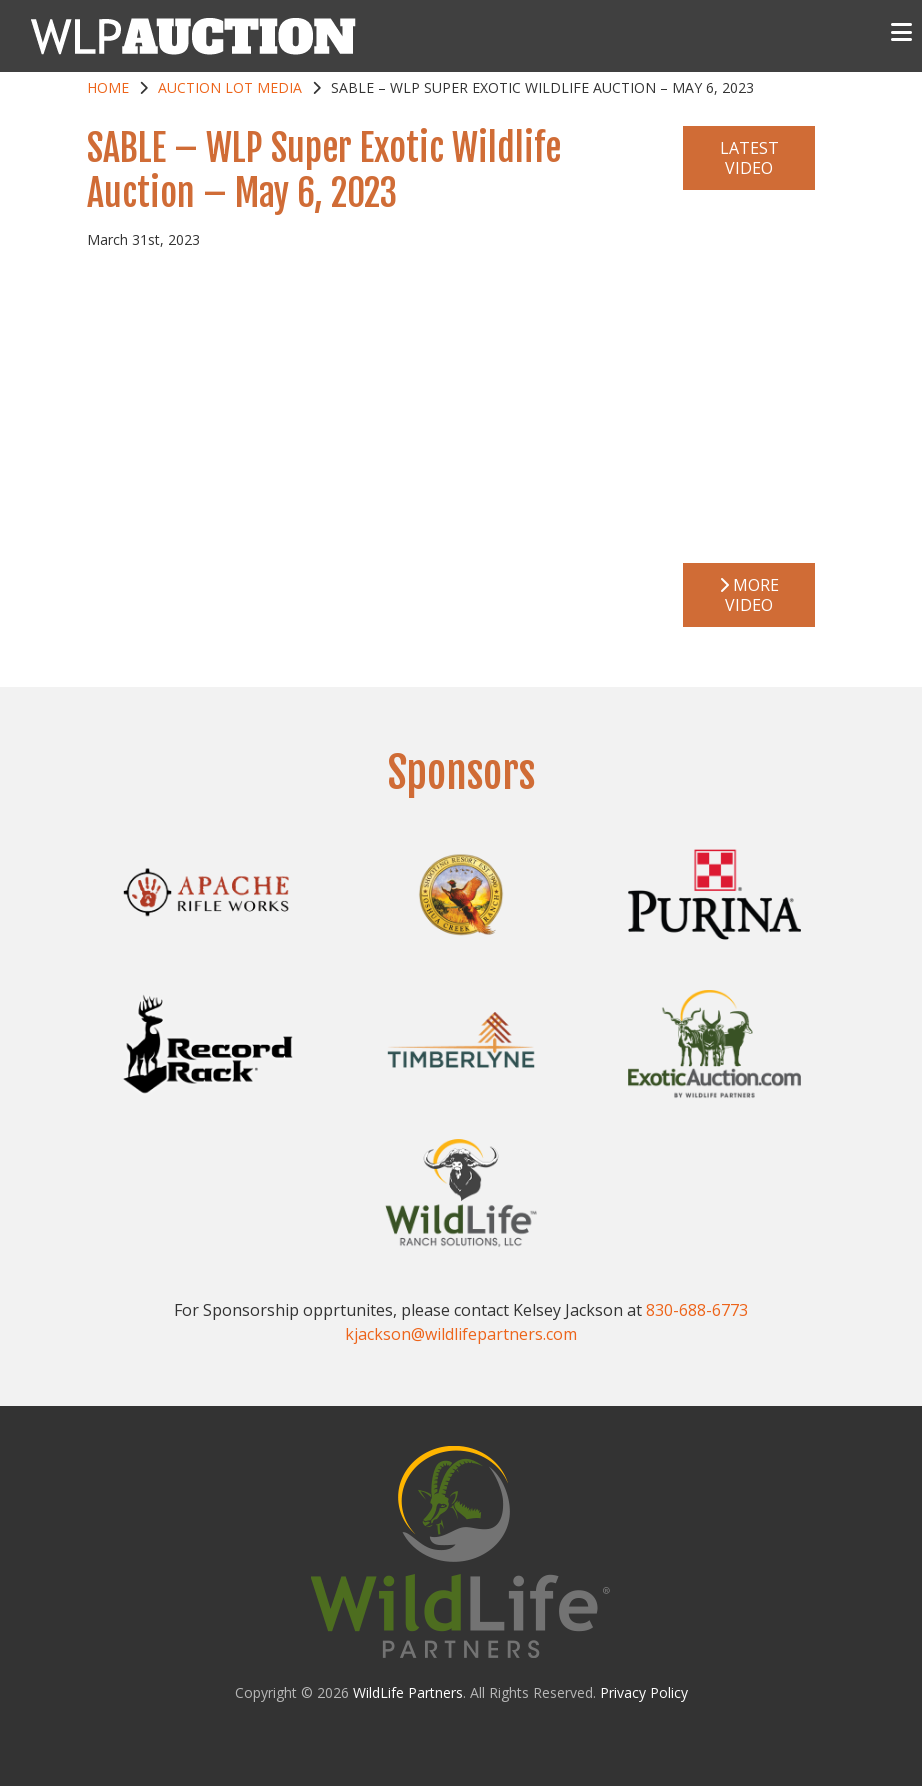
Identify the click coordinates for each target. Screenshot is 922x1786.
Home (108, 87)
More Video (749, 595)
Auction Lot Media (230, 87)
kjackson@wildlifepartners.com (461, 1334)
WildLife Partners (408, 1692)
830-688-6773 (697, 1310)
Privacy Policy (644, 1692)
